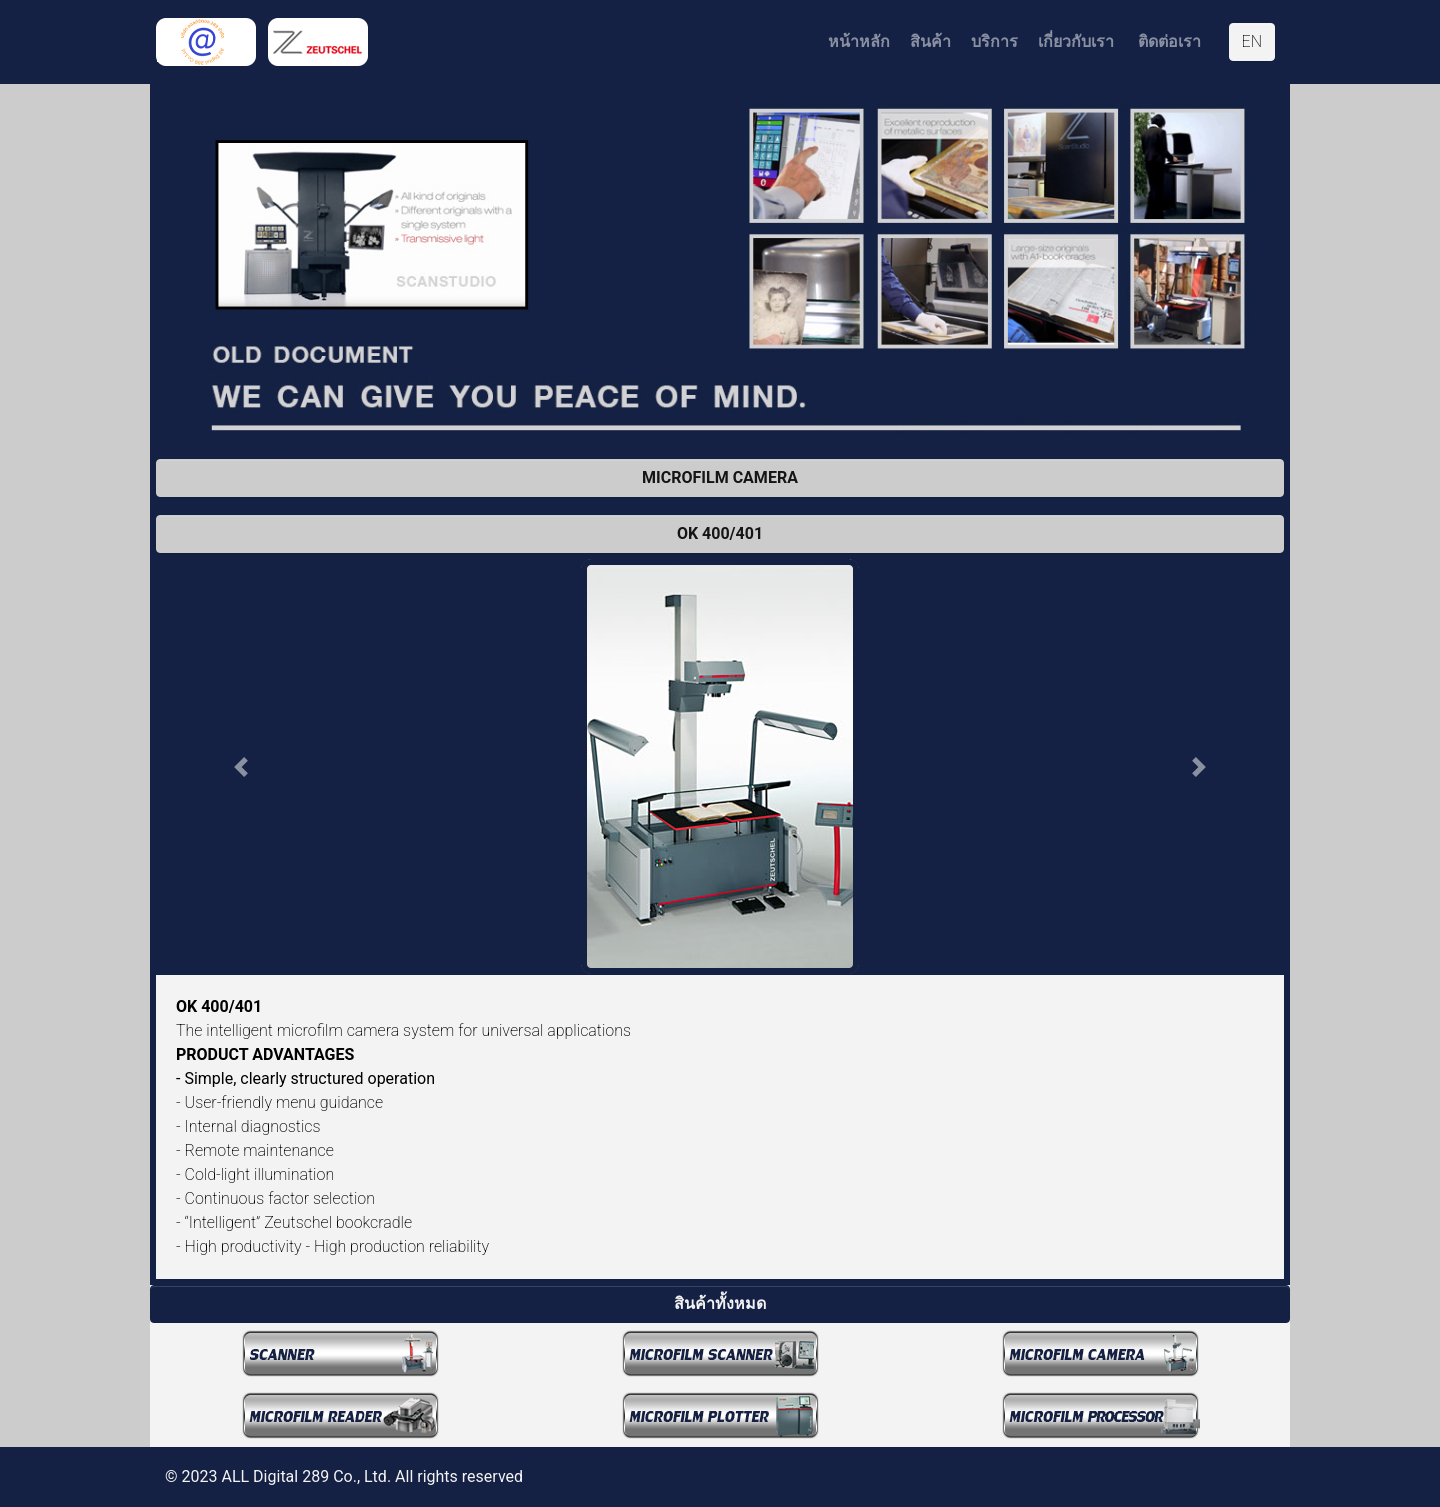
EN (1252, 41)
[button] (240, 767)
